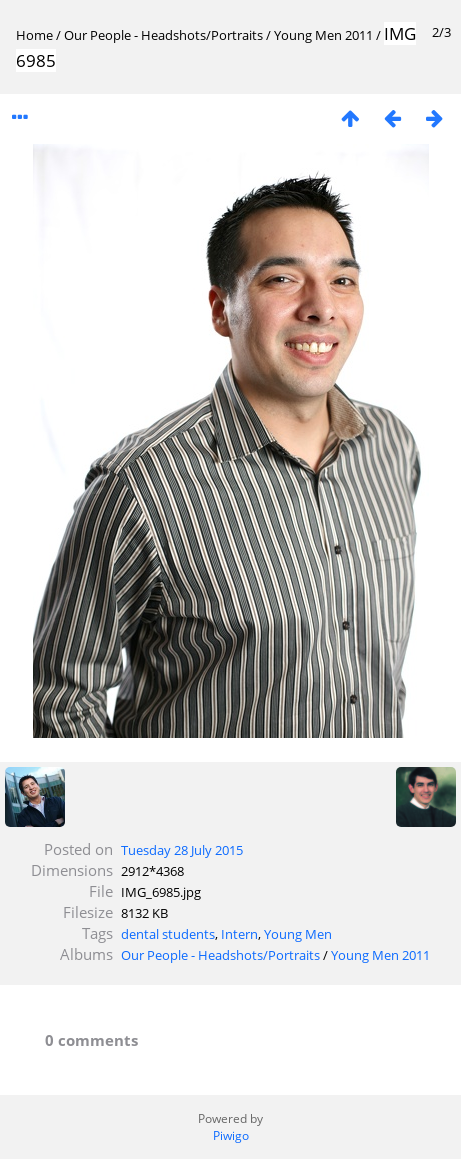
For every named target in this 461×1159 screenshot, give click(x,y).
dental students (168, 934)
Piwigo (231, 1135)
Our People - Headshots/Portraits (163, 35)
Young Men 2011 (323, 35)
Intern (239, 934)
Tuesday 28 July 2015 (182, 850)
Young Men (298, 934)
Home (34, 35)
